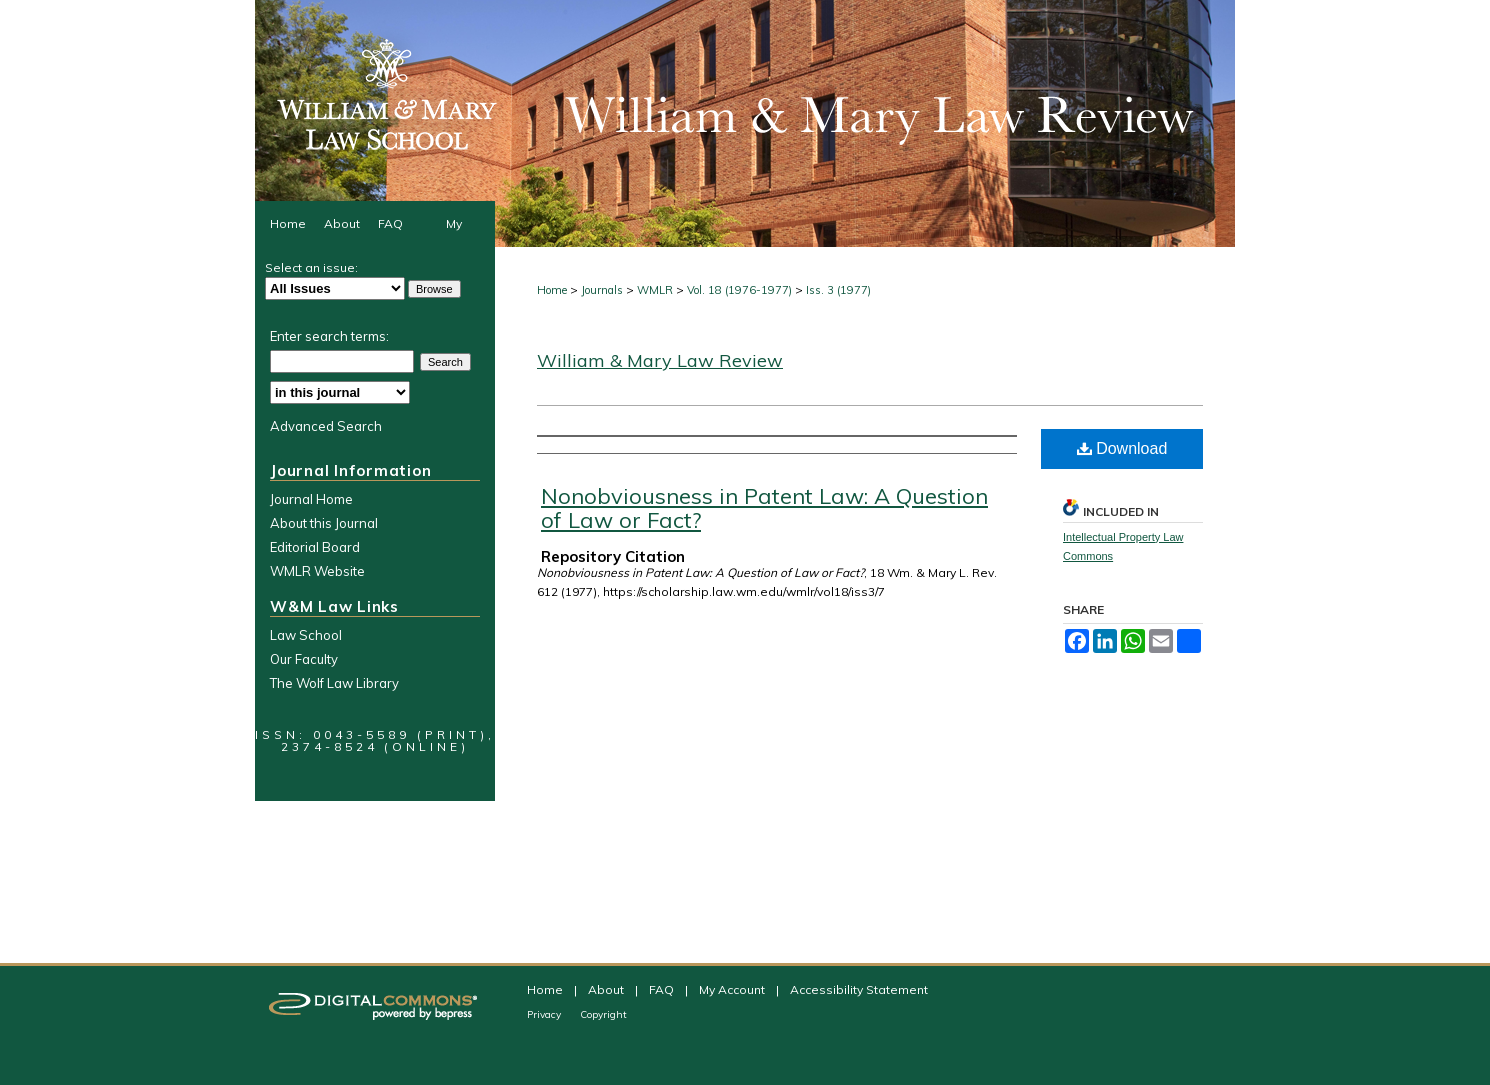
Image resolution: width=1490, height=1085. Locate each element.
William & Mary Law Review (660, 360)
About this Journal (324, 523)
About (607, 989)
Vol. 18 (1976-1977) (739, 290)
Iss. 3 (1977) (838, 290)
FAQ (663, 989)
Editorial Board (315, 547)
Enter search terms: (329, 336)
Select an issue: (311, 267)
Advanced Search (326, 426)
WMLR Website (317, 571)
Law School (306, 635)
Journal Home (311, 499)
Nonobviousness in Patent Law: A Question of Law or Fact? (764, 508)
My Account (733, 989)
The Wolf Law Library (334, 683)
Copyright (603, 1014)
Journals (602, 290)
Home (552, 290)
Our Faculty (304, 659)
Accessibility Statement (859, 989)
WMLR (655, 290)
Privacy (545, 1014)
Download (1122, 448)
